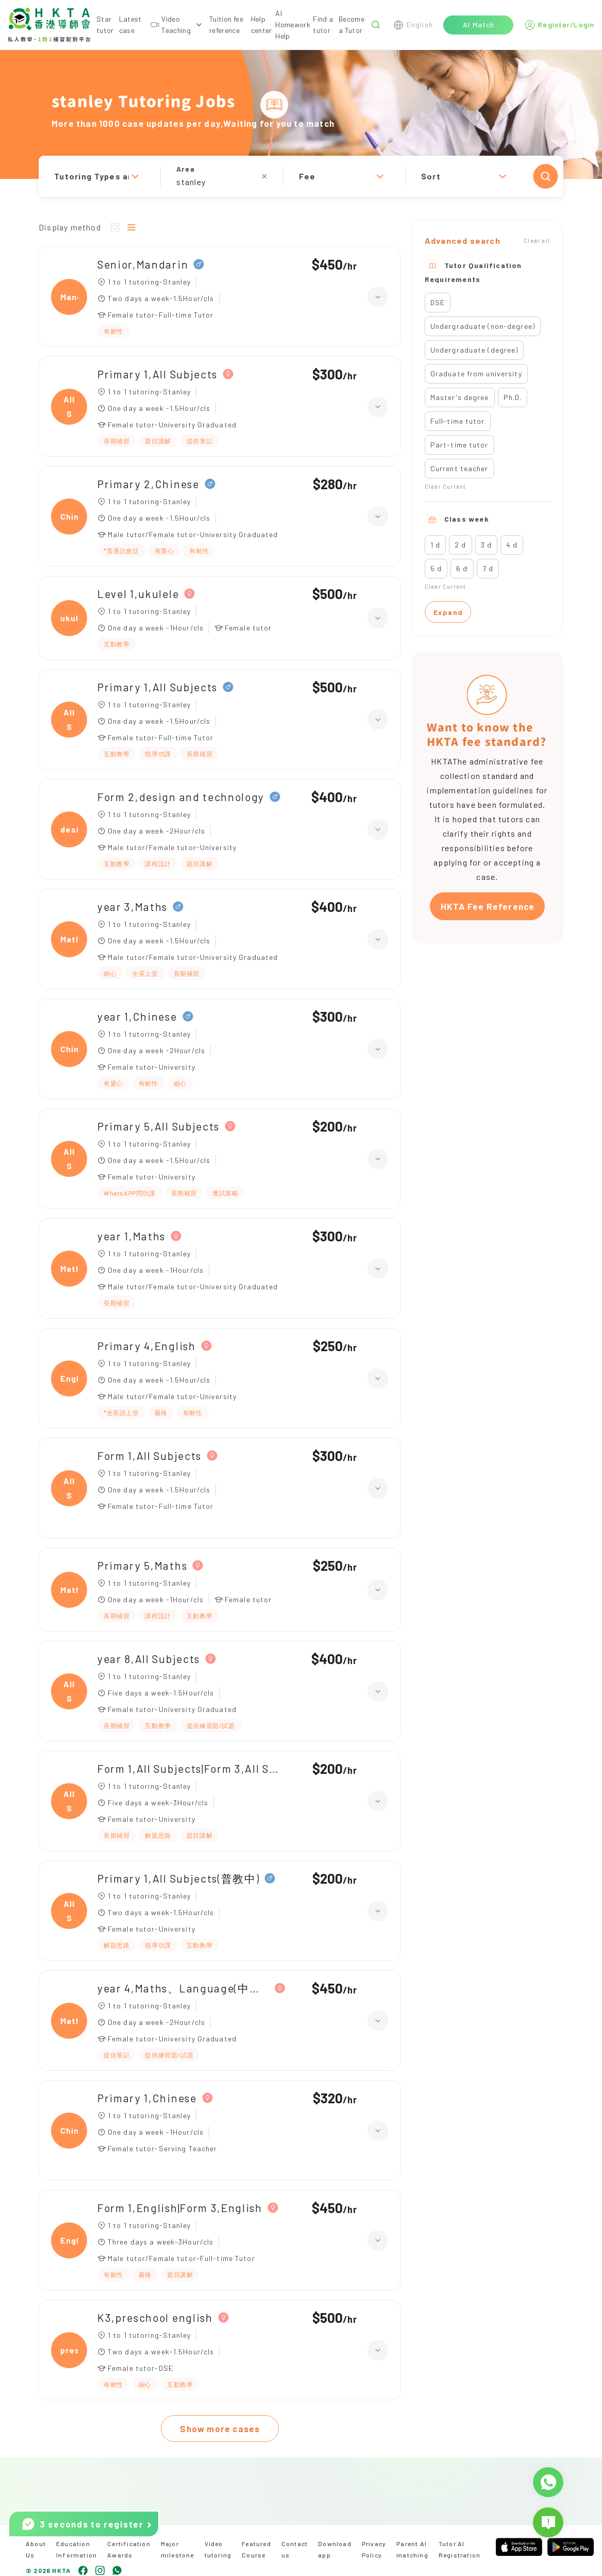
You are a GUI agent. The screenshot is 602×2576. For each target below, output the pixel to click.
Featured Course (256, 2549)
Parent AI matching (412, 2549)
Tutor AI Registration (459, 2549)
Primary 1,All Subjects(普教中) (178, 1878)
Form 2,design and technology (180, 796)
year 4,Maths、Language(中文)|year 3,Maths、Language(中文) (183, 1988)
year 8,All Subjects (148, 1658)
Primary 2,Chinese (148, 483)
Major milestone (177, 2549)
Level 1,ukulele (138, 593)
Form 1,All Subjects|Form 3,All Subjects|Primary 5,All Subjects (191, 1768)
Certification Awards (128, 2549)
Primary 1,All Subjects (157, 374)
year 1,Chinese (137, 1016)
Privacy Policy (374, 2549)
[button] (301, 176)
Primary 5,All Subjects (158, 1126)
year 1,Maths (131, 1235)
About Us (36, 2549)
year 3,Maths (132, 906)
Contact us (294, 2549)
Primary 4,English (146, 1345)
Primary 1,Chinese (147, 2097)
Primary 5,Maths (142, 1565)
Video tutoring (218, 2549)
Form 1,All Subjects (149, 1455)
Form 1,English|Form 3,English (179, 2207)
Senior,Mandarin (142, 264)
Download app (335, 2549)
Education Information (76, 2549)
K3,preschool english (155, 2317)
